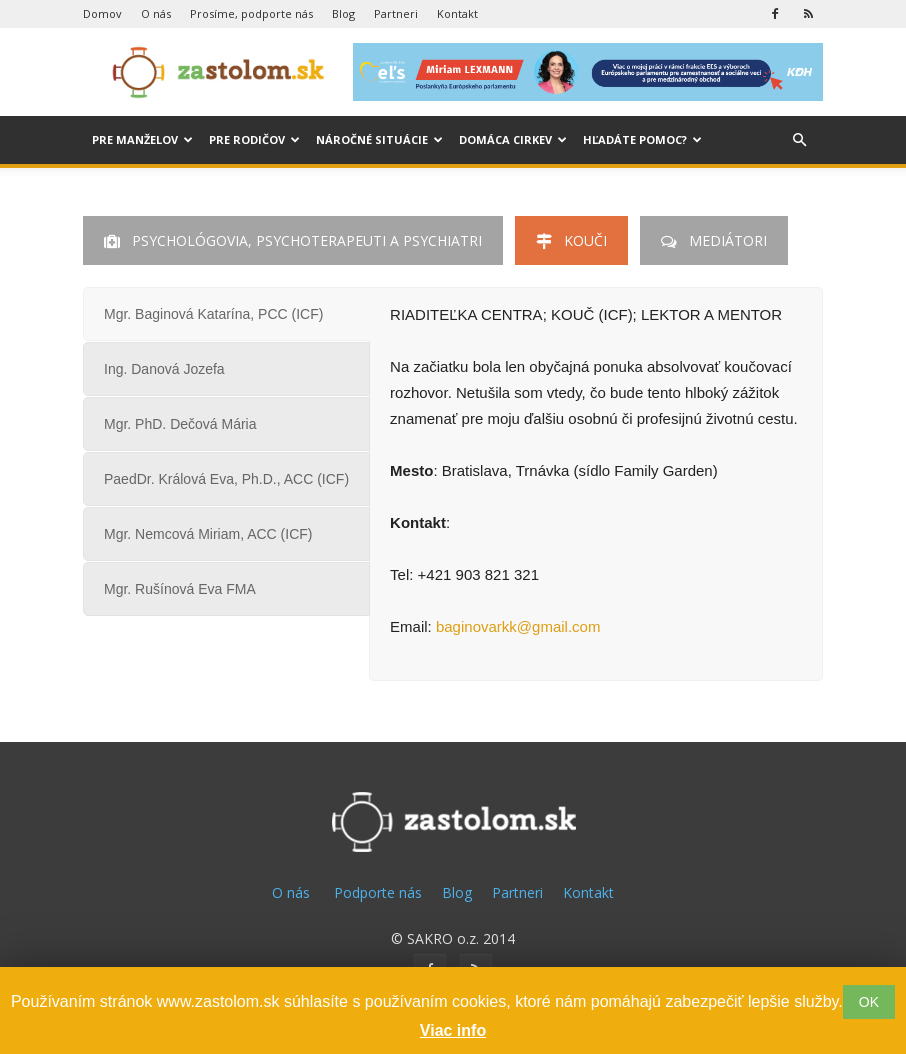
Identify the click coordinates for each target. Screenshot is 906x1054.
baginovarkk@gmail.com (518, 626)
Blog (343, 13)
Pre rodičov (254, 139)
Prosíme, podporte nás (251, 13)
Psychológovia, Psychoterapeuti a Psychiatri (293, 240)
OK (869, 1002)
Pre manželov (142, 139)
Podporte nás (378, 892)
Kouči (571, 240)
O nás (156, 13)
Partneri (396, 13)
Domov (102, 13)
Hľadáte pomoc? (642, 139)
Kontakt (457, 13)
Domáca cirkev (513, 139)
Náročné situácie (379, 139)
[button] (799, 140)
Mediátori (714, 240)
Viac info (453, 1030)
